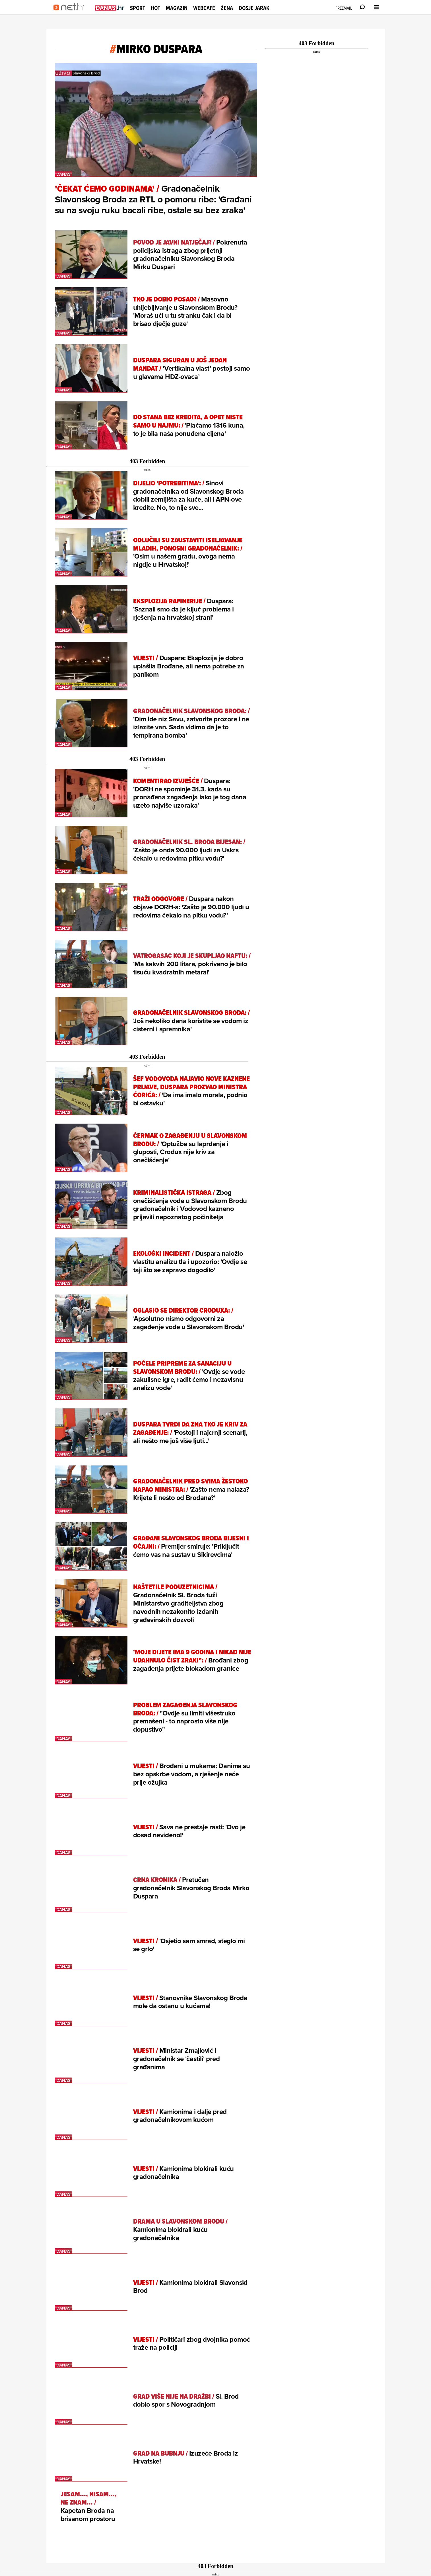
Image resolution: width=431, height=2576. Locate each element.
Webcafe (204, 8)
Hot (155, 8)
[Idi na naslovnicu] (71, 13)
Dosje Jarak (254, 8)
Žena (227, 8)
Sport (137, 8)
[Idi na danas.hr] (109, 7)
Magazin (176, 8)
